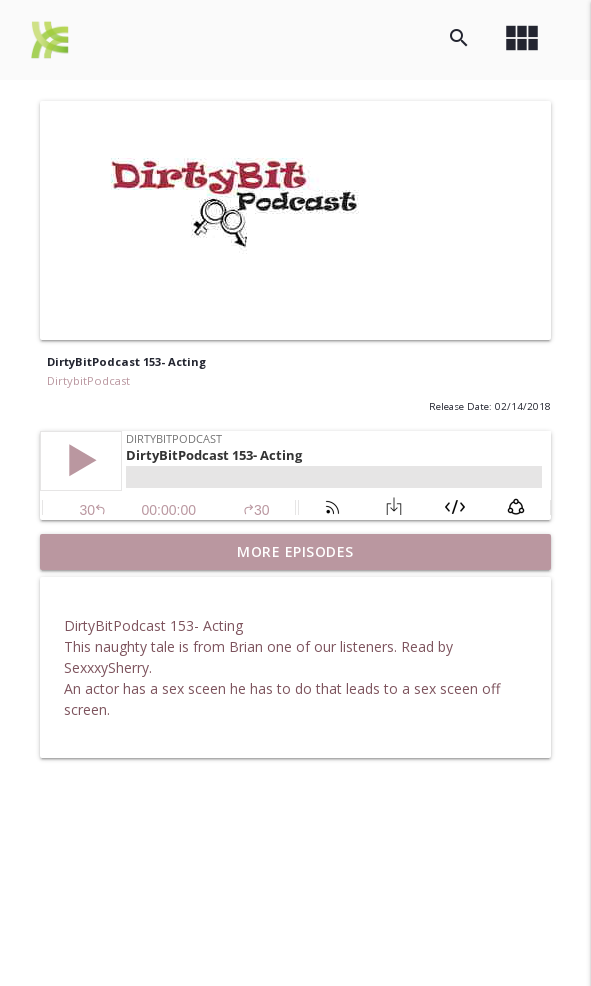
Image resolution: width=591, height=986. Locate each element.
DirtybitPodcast (88, 380)
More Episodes (295, 551)
